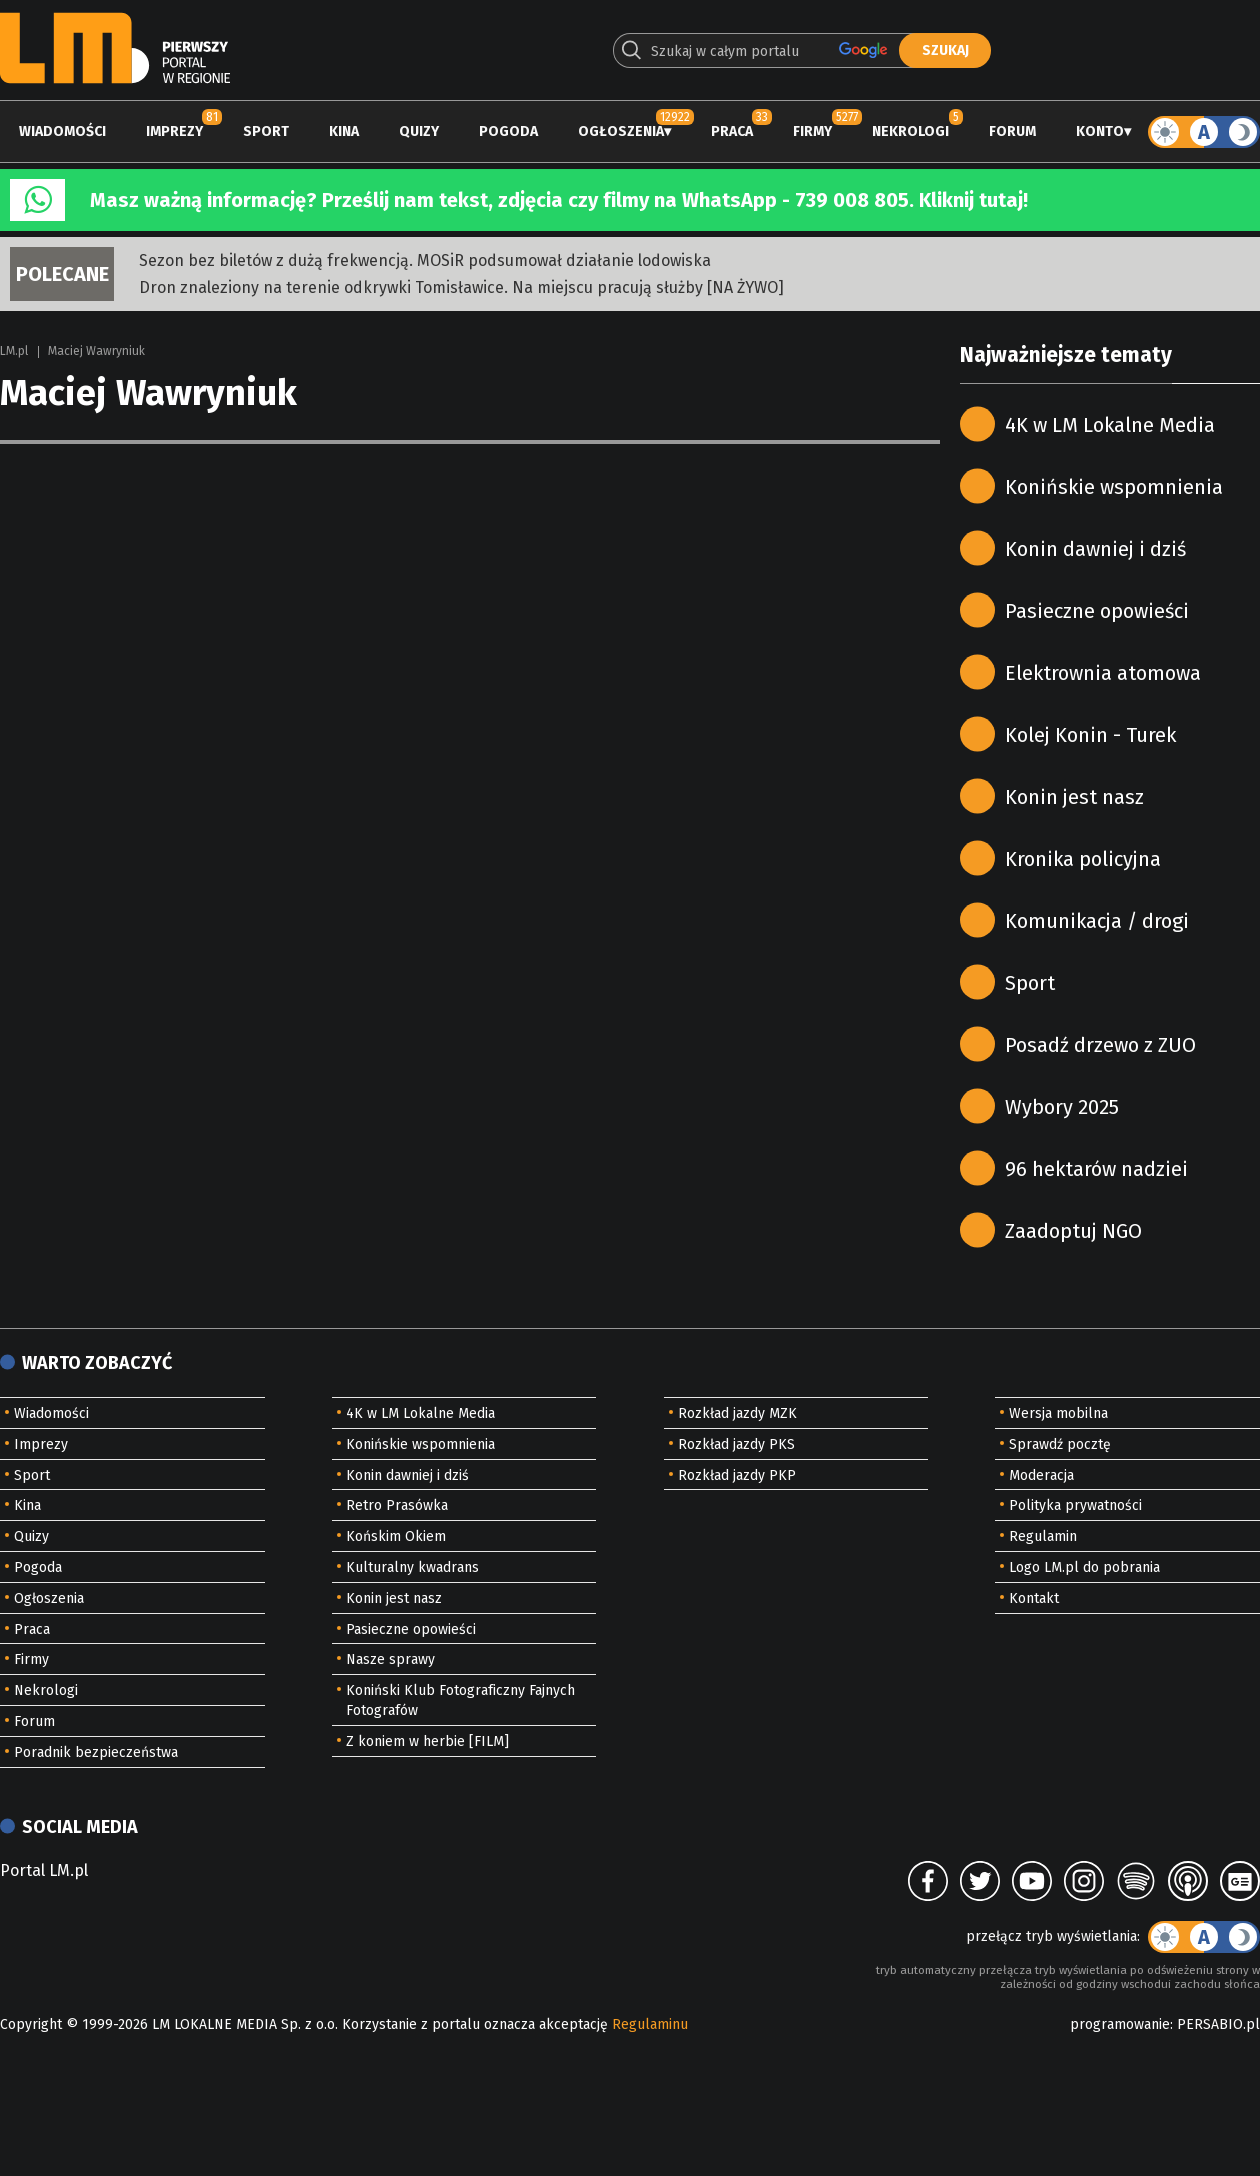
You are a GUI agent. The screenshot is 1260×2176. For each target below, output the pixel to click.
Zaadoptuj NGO (1073, 1231)
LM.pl (14, 351)
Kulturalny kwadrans (412, 1567)
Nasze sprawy (390, 1659)
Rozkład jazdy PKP (737, 1475)
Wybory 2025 (1062, 1107)
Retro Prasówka (397, 1505)
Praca (732, 131)
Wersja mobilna (1058, 1413)
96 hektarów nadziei (1096, 1169)
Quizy (419, 131)
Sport (266, 131)
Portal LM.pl (44, 1870)
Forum (1012, 131)
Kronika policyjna (1083, 859)
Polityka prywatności (1075, 1505)
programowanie (1120, 2024)
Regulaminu (650, 2024)
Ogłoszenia (621, 131)
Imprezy (174, 131)
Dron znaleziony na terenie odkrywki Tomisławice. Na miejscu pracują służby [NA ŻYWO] (461, 287)
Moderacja (1041, 1475)
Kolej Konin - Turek (1090, 735)
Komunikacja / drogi (1097, 921)
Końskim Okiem (396, 1536)
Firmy (812, 131)
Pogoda (508, 131)
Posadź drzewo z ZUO (1100, 1045)
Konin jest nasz (1074, 797)
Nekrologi (910, 131)
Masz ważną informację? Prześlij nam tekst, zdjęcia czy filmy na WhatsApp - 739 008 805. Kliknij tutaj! (559, 200)
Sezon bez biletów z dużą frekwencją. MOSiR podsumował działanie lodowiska (425, 260)
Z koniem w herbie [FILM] (427, 1741)
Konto (1100, 131)
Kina (344, 131)
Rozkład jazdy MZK (737, 1413)
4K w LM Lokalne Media (1110, 425)
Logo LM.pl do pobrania (1084, 1567)
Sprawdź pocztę (1060, 1444)
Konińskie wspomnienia (1114, 487)
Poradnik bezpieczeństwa (96, 1752)
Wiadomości (62, 131)
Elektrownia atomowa (1103, 673)
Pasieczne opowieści (1097, 611)
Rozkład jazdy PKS (736, 1444)
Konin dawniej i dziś (1095, 549)
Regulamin (1043, 1536)
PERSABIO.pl (1218, 2024)
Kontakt (1034, 1598)
